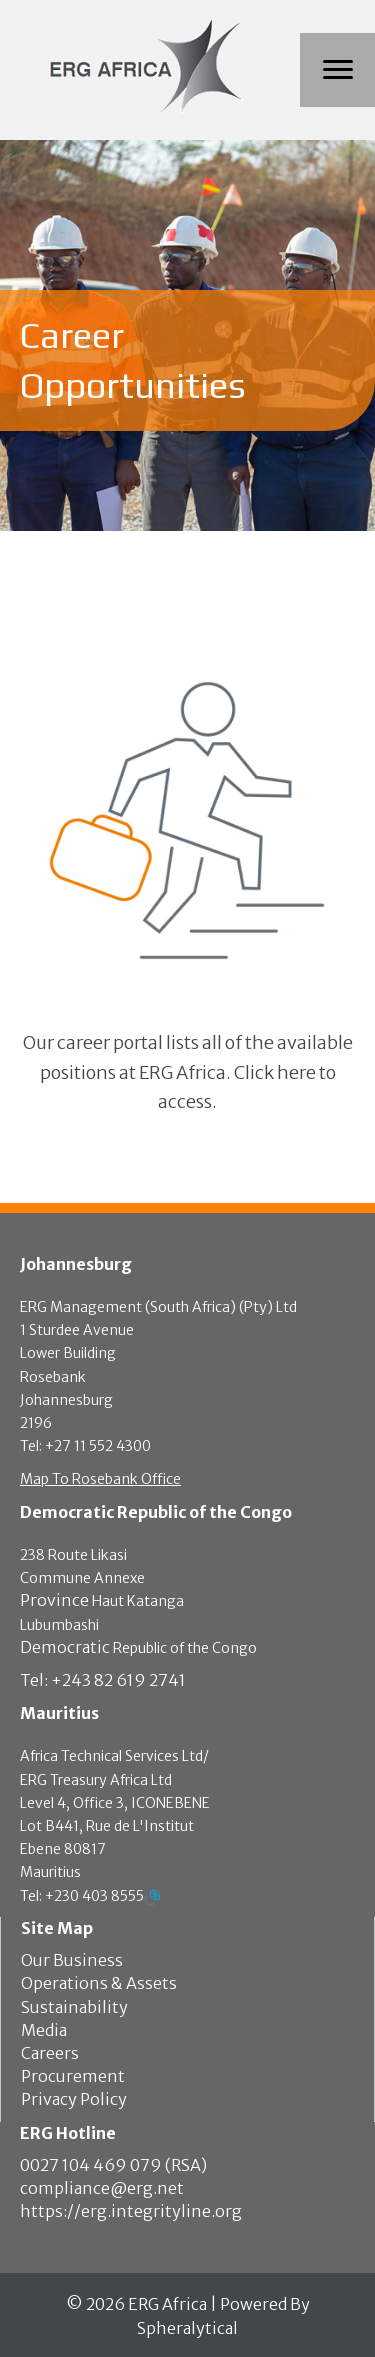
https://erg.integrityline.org (131, 2211)
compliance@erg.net (102, 2188)
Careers (50, 2053)
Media (44, 2030)
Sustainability (74, 2007)
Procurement (73, 2076)
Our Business (72, 1960)
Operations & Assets (99, 1983)
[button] (187, 1072)
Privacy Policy (74, 2099)
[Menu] (338, 70)
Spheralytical (187, 2328)
